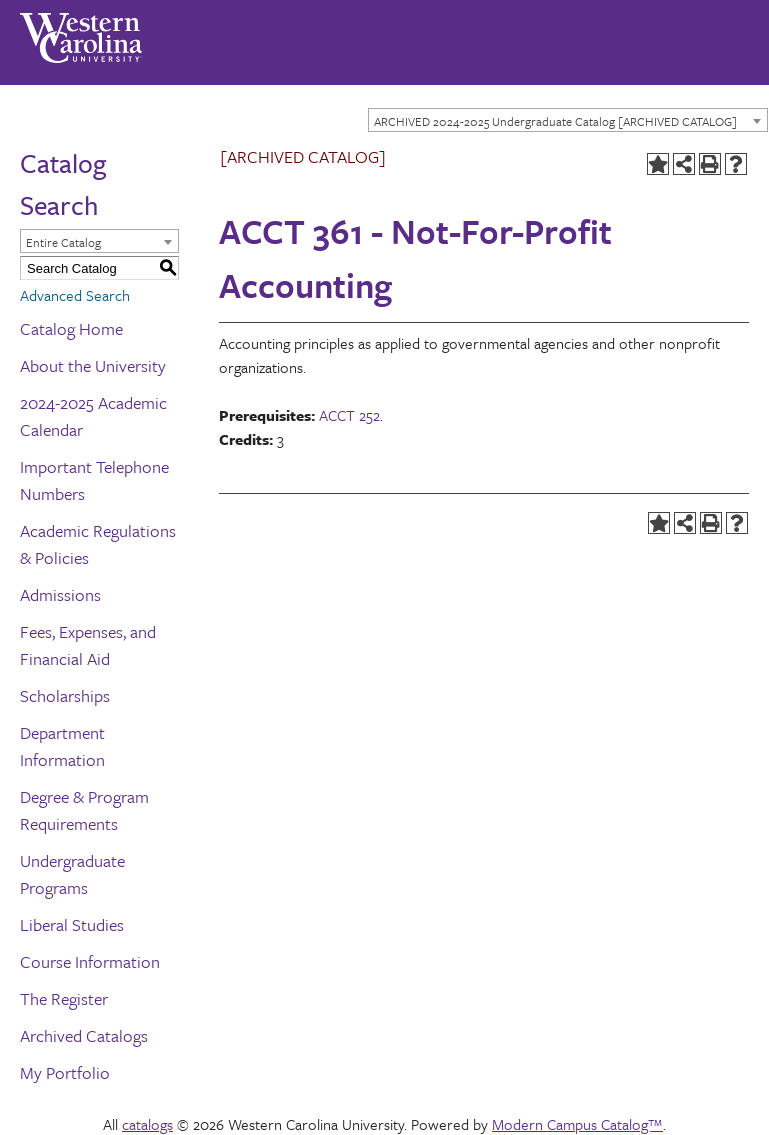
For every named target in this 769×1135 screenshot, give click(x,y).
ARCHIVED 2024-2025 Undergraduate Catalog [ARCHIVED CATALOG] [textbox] (555, 121)
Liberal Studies (72, 924)
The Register (64, 998)
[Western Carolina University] (81, 31)
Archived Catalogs (84, 1035)
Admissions (60, 594)
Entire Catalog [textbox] (63, 242)
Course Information (90, 961)
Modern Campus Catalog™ (577, 1124)
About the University (93, 365)
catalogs (147, 1124)
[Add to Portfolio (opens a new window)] (658, 164)
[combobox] (568, 120)
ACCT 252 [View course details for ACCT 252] (349, 415)
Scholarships (65, 695)
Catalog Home (71, 328)
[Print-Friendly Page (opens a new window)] (710, 164)
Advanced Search (75, 295)
